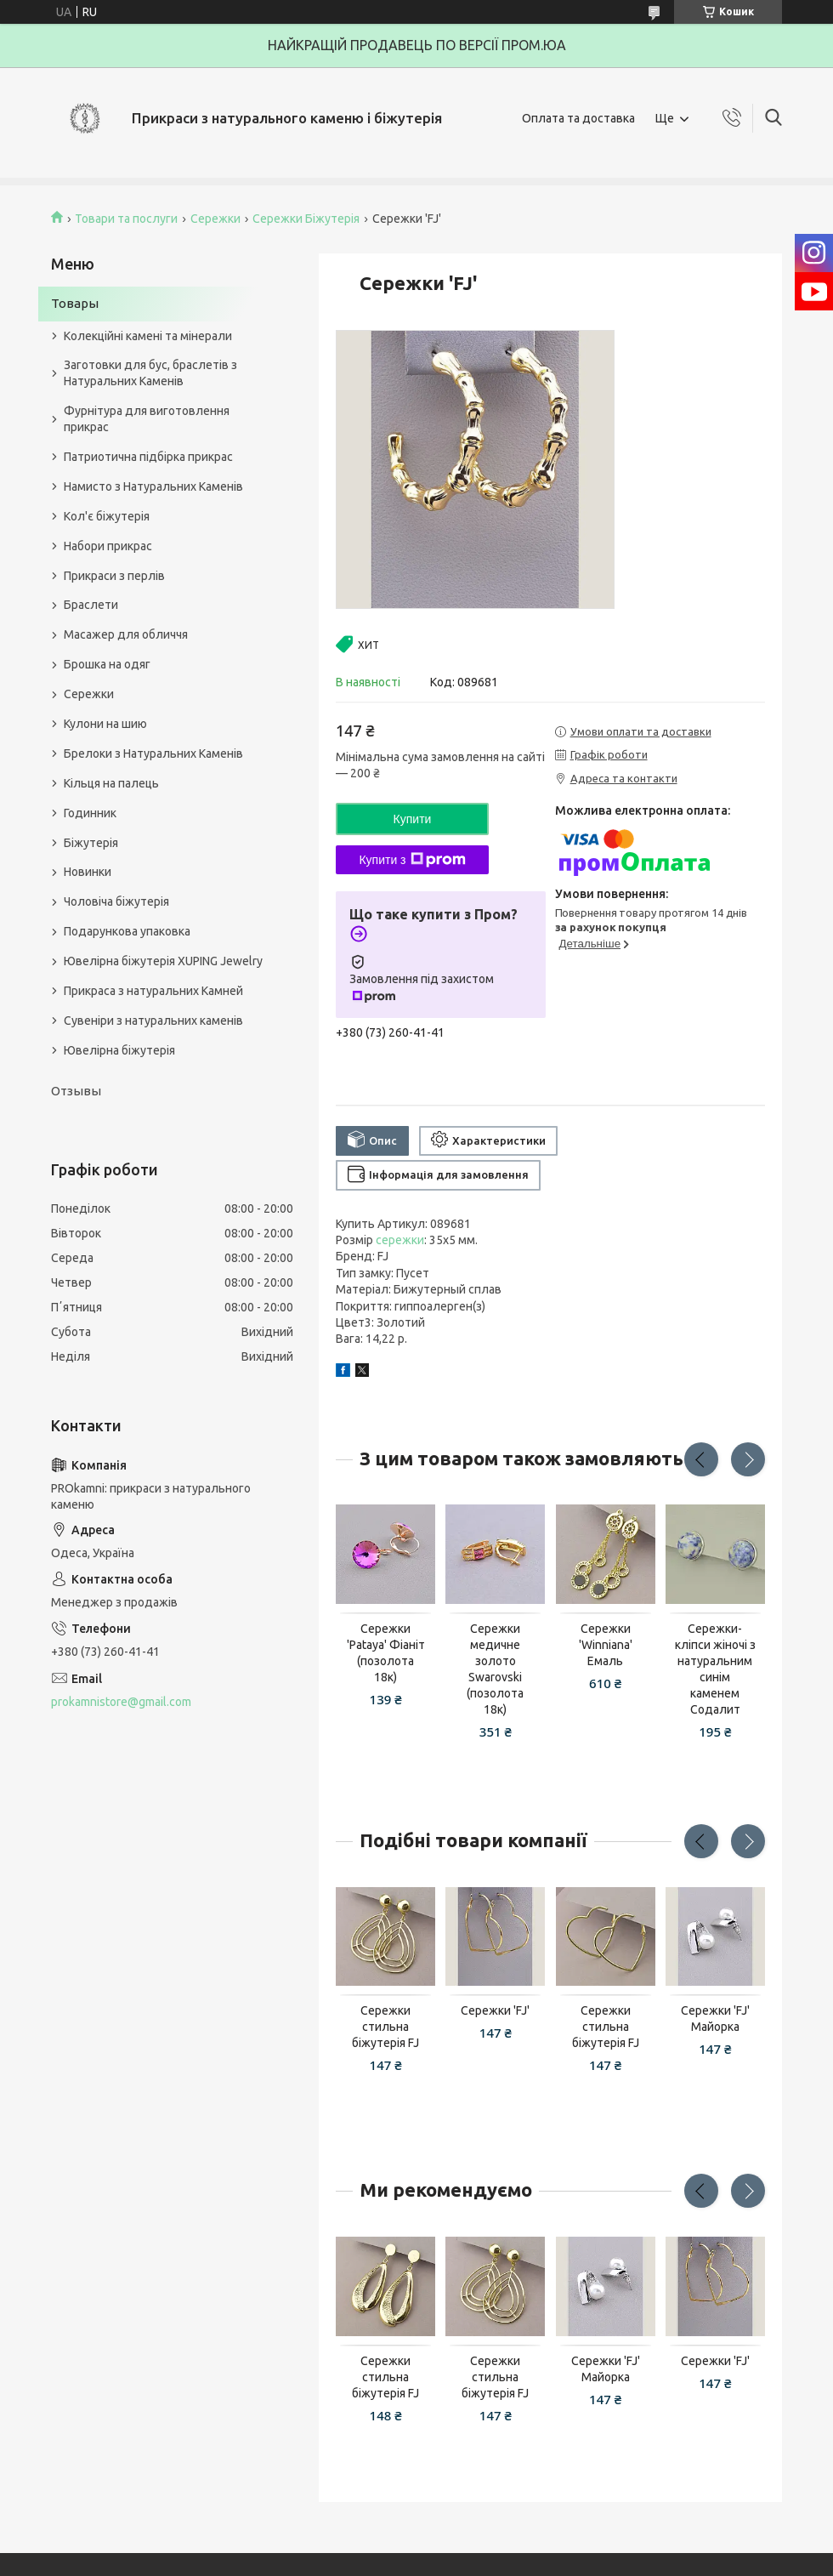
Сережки (215, 218)
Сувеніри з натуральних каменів (153, 1020)
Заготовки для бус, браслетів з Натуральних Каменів (150, 373)
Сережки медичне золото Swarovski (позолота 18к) (495, 1668)
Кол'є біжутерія (107, 516)
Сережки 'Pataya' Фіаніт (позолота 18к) (386, 1653)
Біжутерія (91, 843)
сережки (400, 1240)
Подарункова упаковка (127, 931)
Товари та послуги (126, 218)
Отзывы (76, 1090)
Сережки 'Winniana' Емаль (605, 1645)
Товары (75, 303)
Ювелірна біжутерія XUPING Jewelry (163, 961)
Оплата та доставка (578, 118)
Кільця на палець (111, 783)
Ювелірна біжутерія (119, 1050)
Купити (413, 819)
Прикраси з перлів (114, 576)
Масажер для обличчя (126, 634)
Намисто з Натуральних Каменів (153, 486)
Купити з (412, 859)
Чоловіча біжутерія (116, 901)
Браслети (91, 604)
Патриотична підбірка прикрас (148, 456)
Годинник (90, 813)
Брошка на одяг (107, 664)
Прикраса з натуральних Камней (153, 991)
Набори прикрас (108, 546)
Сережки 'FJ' (495, 2010)
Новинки (87, 872)
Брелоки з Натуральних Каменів (153, 753)
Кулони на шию (105, 724)
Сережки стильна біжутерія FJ (385, 2027)
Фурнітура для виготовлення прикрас (147, 419)
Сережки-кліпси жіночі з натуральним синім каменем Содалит (715, 1668)
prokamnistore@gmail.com (121, 1702)
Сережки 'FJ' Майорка (715, 2018)
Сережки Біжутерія (306, 218)
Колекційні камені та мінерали (148, 336)
